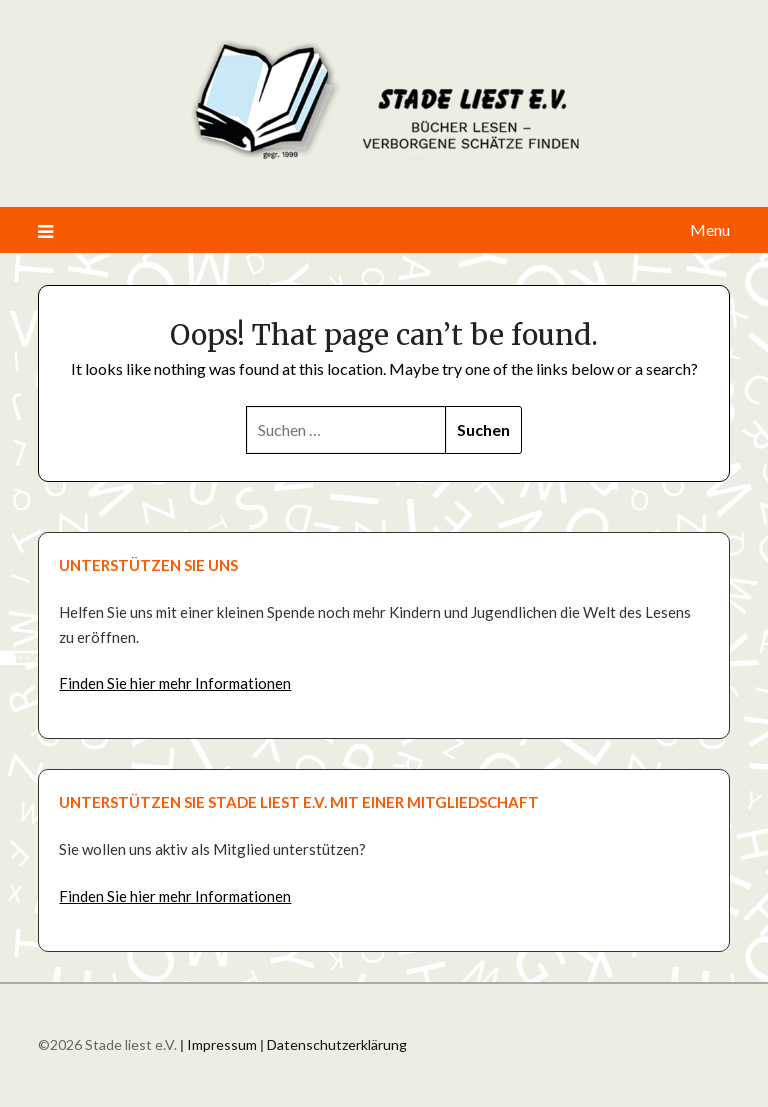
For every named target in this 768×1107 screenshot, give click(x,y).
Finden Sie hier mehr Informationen (175, 683)
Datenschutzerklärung (337, 1044)
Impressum (222, 1044)
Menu (710, 229)
